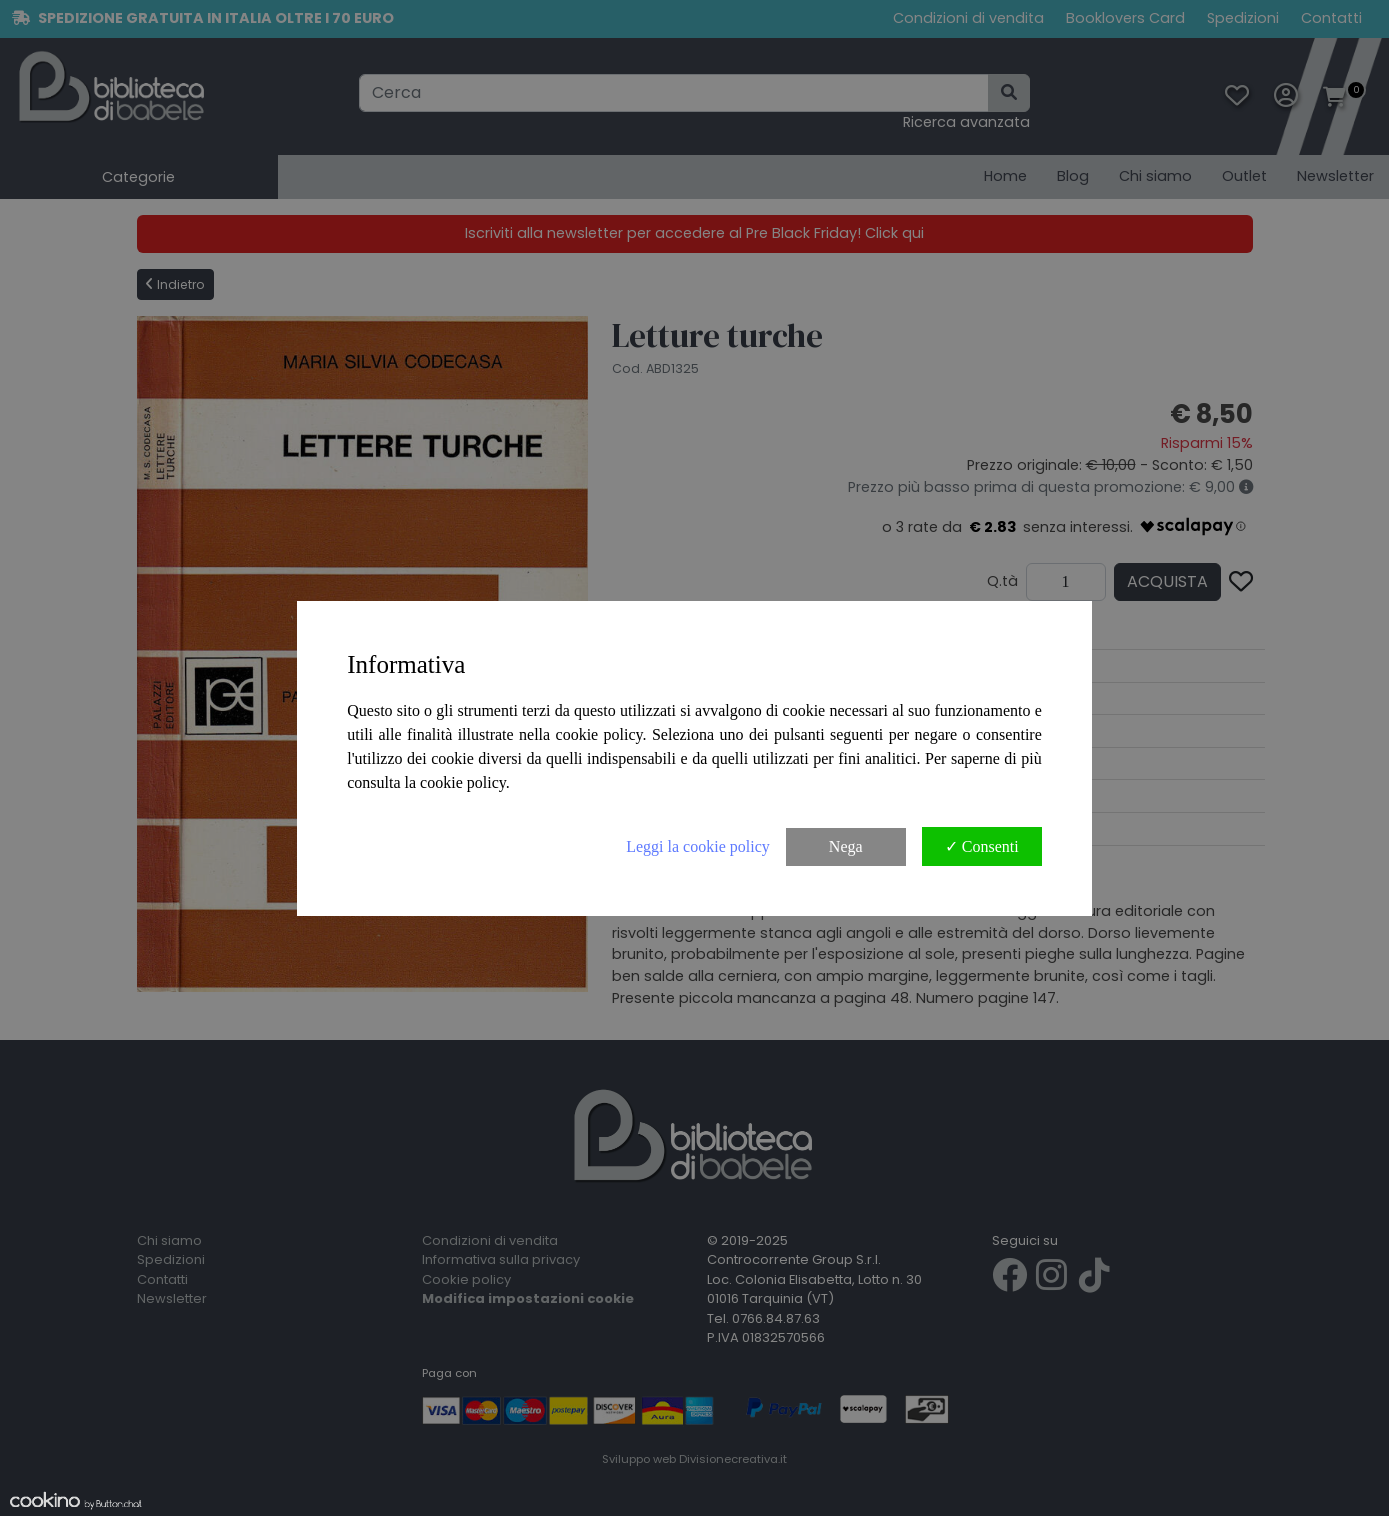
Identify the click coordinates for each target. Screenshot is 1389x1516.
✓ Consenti (982, 846)
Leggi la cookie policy (698, 846)
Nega (846, 846)
